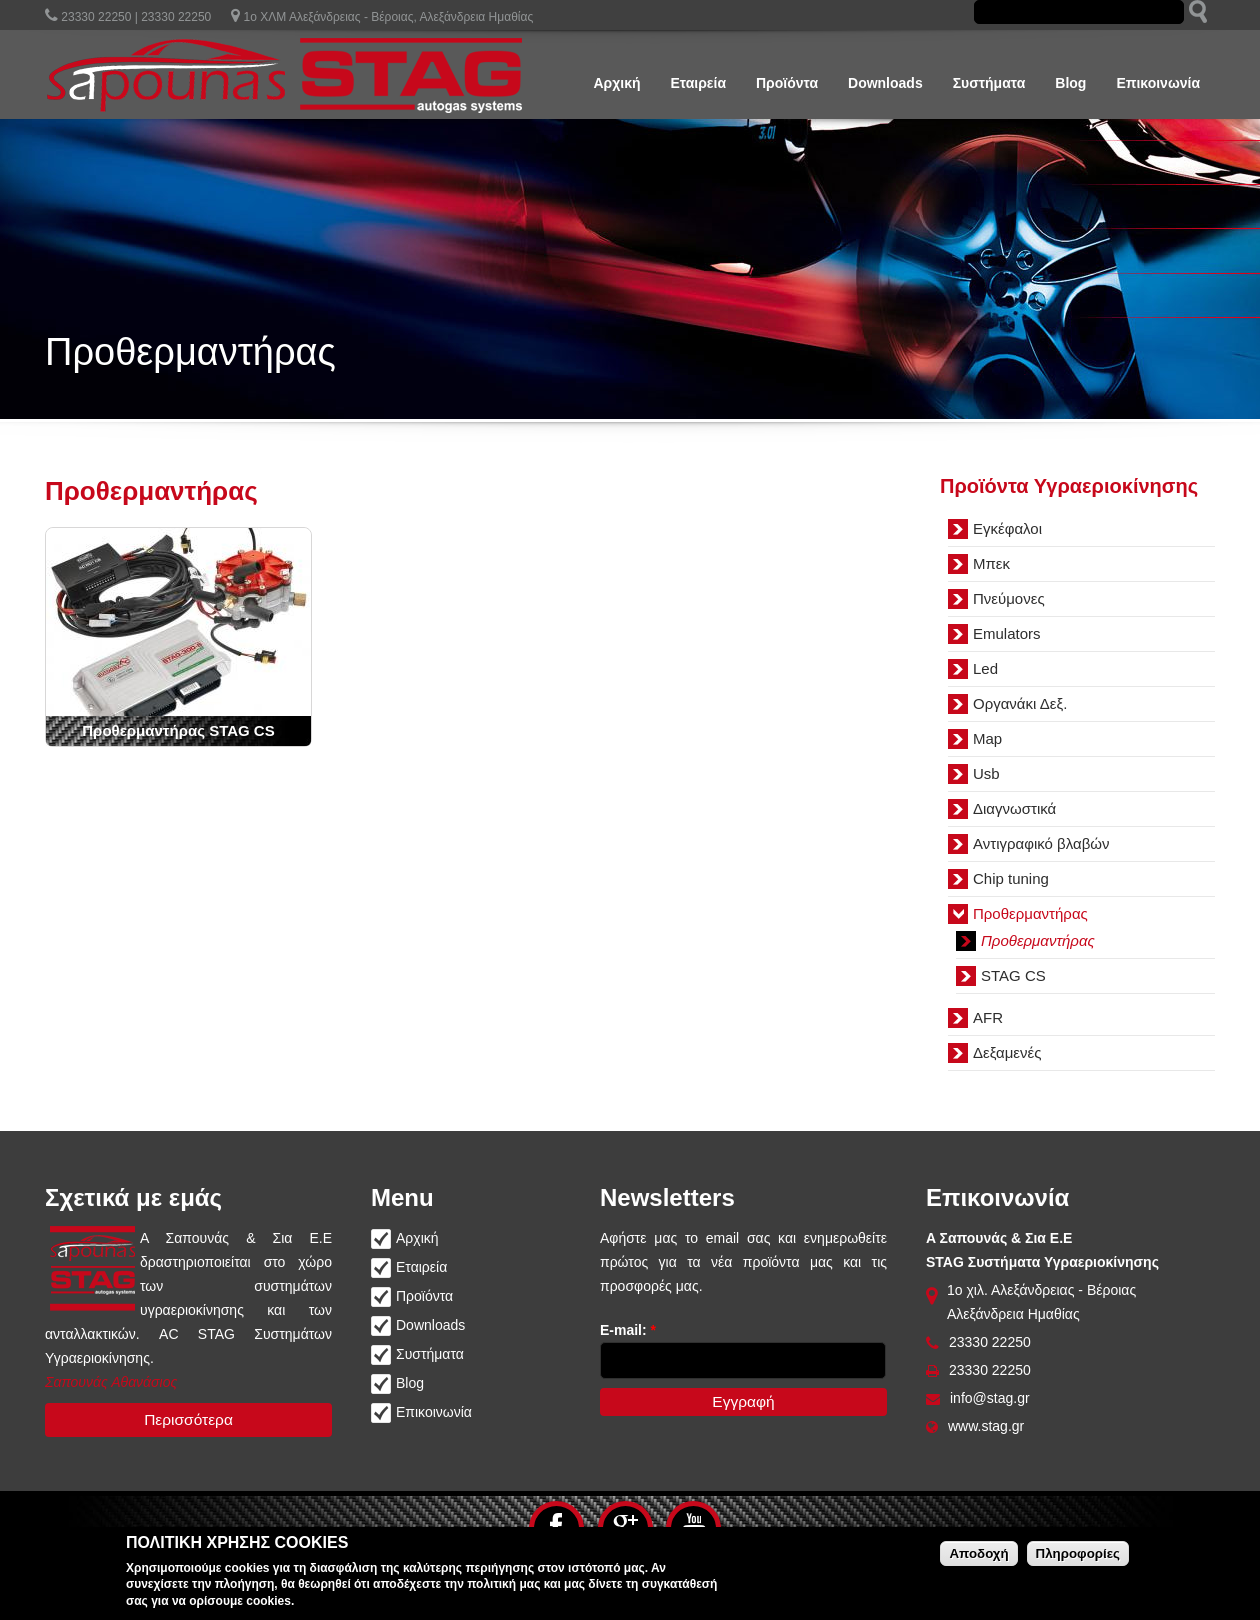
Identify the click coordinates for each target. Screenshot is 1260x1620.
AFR (988, 1017)
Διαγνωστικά (1014, 808)
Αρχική (616, 83)
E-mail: (628, 1330)
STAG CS (1013, 975)
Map (987, 738)
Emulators (1007, 633)
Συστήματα (989, 83)
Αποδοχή (978, 1553)
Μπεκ (991, 563)
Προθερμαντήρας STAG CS (178, 730)
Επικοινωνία (1158, 83)
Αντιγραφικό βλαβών (1041, 843)
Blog (1070, 83)
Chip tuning (1011, 878)
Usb (986, 773)
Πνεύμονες (1009, 598)
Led (985, 668)
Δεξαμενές (1007, 1052)
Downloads (885, 83)
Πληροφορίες (1078, 1553)
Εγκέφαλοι (1007, 528)
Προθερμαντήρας (1030, 913)
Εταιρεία (699, 83)
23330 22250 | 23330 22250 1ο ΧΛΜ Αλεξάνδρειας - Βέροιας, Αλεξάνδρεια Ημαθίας (289, 17)
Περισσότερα (188, 1419)
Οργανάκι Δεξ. (1020, 703)
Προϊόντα (787, 83)
